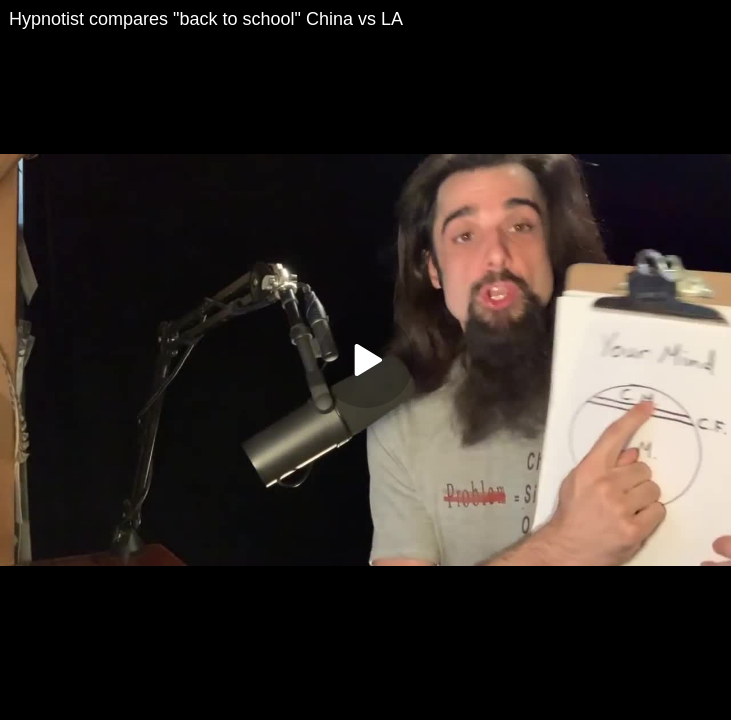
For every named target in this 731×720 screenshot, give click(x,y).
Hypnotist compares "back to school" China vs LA (206, 19)
